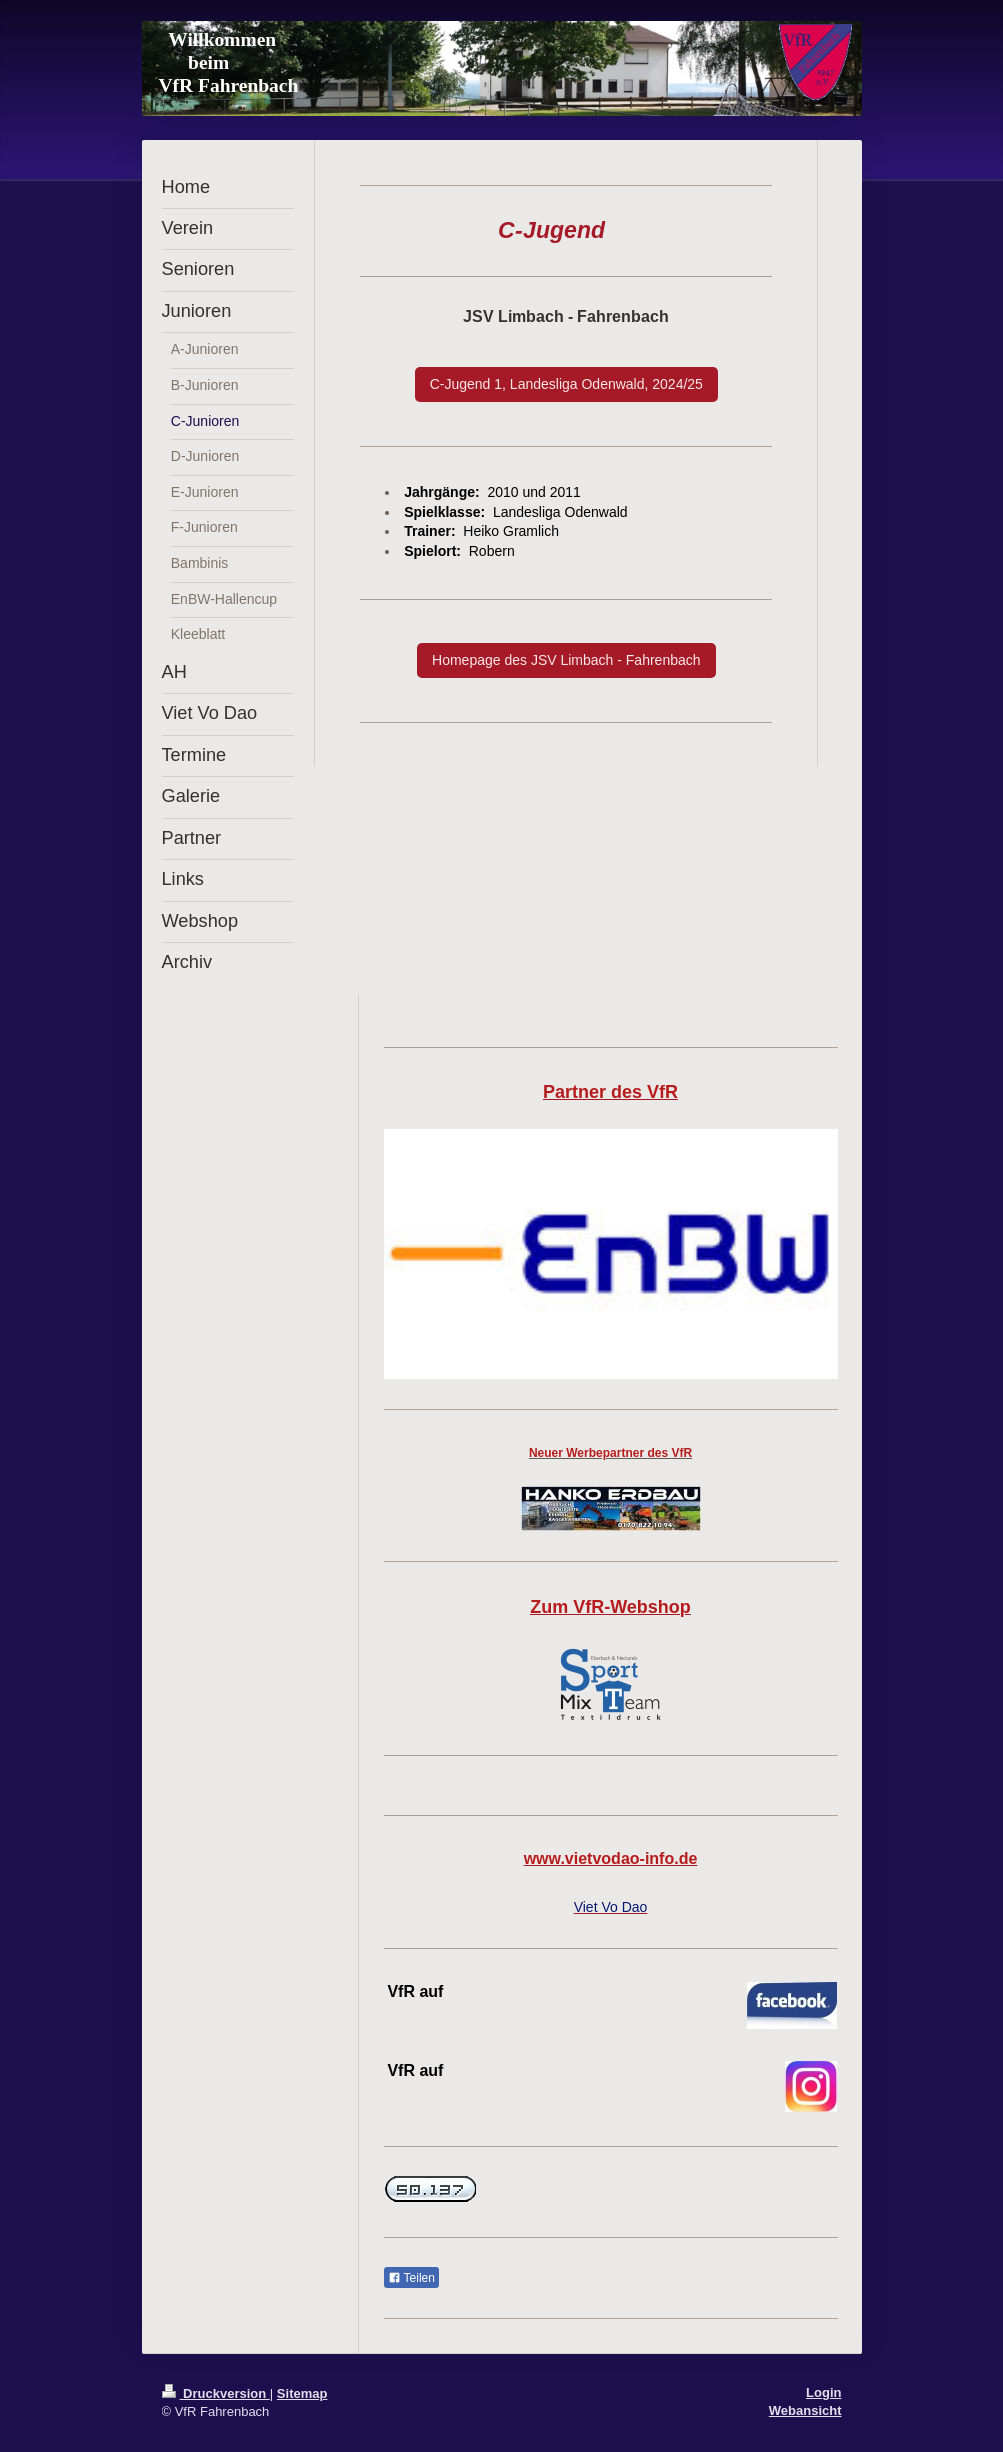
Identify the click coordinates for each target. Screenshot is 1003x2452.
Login (823, 2392)
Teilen (411, 2278)
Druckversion (216, 2393)
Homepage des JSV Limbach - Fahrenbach (566, 660)
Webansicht (805, 2410)
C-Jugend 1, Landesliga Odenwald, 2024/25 (566, 384)
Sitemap (302, 2393)
